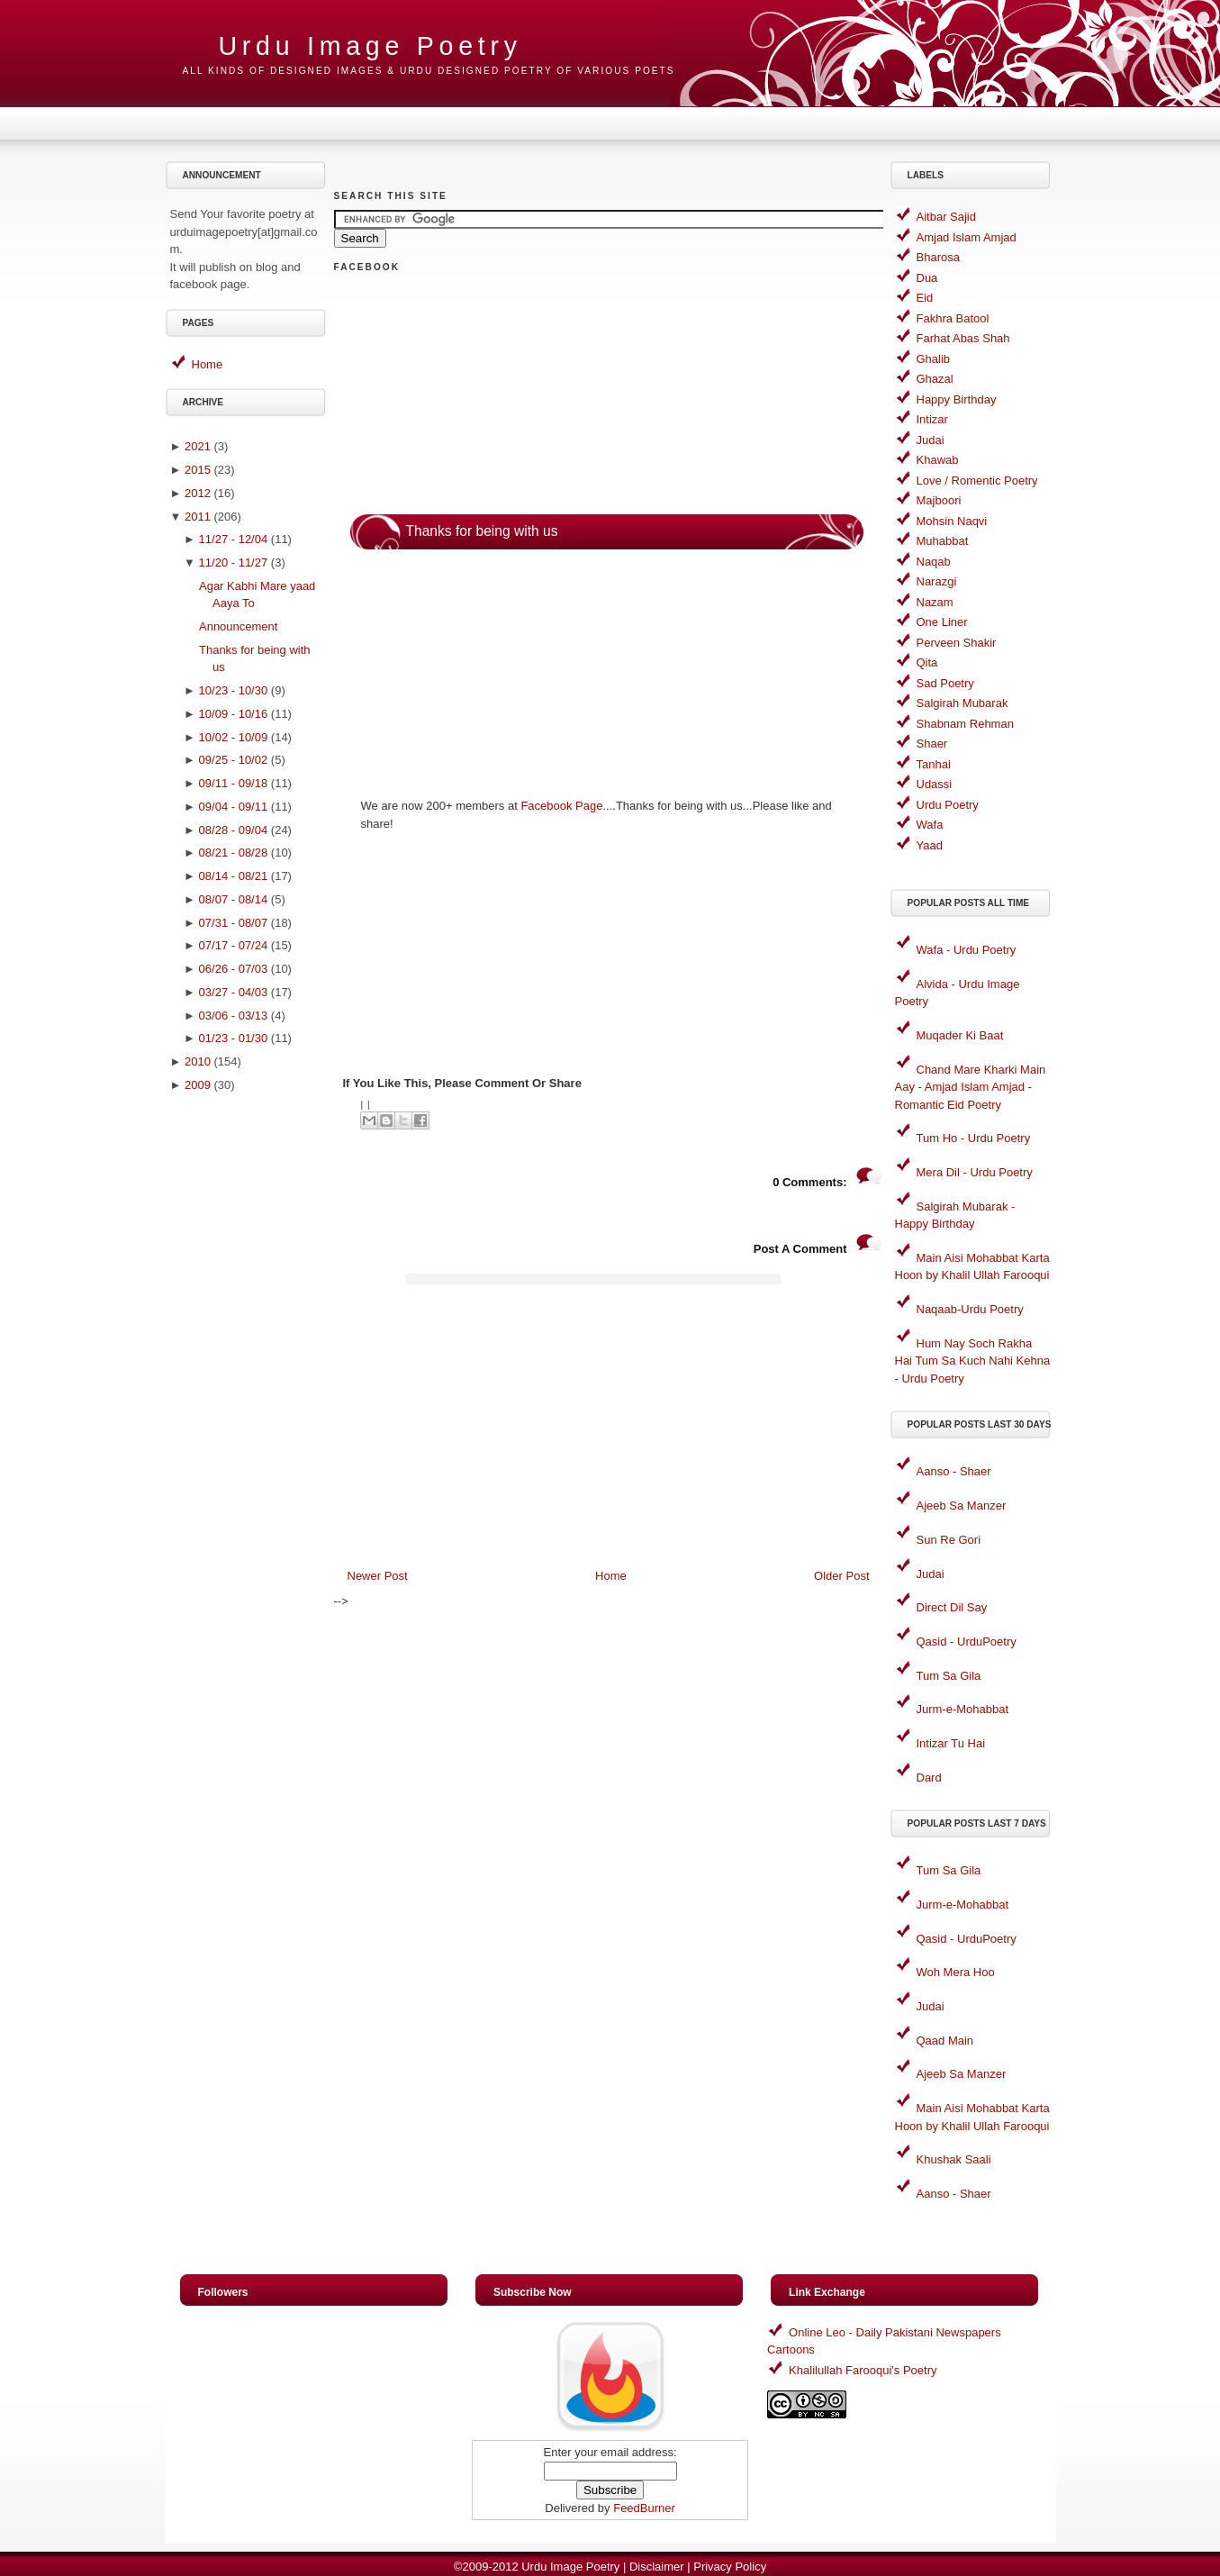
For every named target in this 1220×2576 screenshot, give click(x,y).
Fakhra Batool (953, 318)
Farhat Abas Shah (963, 338)
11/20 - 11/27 (233, 562)
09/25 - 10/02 (233, 759)
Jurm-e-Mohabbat (963, 1709)
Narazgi (937, 581)
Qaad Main (945, 2040)
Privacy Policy (729, 2566)
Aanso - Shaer (954, 1471)
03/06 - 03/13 (233, 1015)
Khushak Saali (954, 2159)
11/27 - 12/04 (233, 539)
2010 (198, 1061)
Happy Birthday (957, 399)
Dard (929, 1777)
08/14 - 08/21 (233, 876)
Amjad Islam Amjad (967, 237)
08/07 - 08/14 (233, 899)
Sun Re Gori (949, 1540)
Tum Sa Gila (949, 1676)
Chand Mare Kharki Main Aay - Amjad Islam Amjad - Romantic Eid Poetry (970, 1087)
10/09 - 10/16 (233, 714)
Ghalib (934, 359)
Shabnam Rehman (965, 723)
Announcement (238, 626)
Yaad (930, 845)
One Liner (942, 622)
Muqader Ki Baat (960, 1035)
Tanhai (934, 764)
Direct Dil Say (952, 1607)
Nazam (935, 602)
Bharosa (938, 257)
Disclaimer (656, 2566)
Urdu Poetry (948, 805)
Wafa (930, 824)
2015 (198, 469)
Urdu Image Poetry (370, 46)
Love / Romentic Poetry (977, 480)
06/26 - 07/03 (233, 968)
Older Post (841, 1576)
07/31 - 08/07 (233, 923)
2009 (198, 1085)
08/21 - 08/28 (233, 852)
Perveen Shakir (957, 642)
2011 (198, 516)
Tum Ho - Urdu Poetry (974, 1138)
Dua (927, 278)
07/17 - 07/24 (233, 945)
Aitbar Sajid (946, 216)
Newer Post (378, 1576)
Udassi (935, 784)
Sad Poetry (945, 683)
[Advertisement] (248, 1387)
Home (207, 364)
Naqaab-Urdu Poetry (970, 1309)
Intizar (932, 419)
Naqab (934, 561)
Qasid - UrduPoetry (967, 1641)
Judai (930, 440)
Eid (925, 297)
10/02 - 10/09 (233, 737)
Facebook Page (561, 805)
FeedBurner (644, 2508)
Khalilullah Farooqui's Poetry (862, 2370)
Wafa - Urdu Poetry (967, 950)
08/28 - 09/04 (233, 830)
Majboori (939, 500)
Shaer (932, 743)
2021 (198, 446)
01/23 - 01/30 (233, 1038)
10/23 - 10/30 (233, 690)
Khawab (938, 460)
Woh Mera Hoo (956, 1972)
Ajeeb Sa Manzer (962, 1505)
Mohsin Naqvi (952, 521)
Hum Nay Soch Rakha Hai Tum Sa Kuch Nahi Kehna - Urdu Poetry (973, 1361)
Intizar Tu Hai (951, 1743)
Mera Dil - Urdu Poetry (975, 1172)
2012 (198, 493)
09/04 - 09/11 (233, 806)
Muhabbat (943, 541)
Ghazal (935, 378)
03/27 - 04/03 (233, 992)
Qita (927, 662)
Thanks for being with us (482, 531)
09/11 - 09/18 (233, 783)
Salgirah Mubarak (962, 703)
